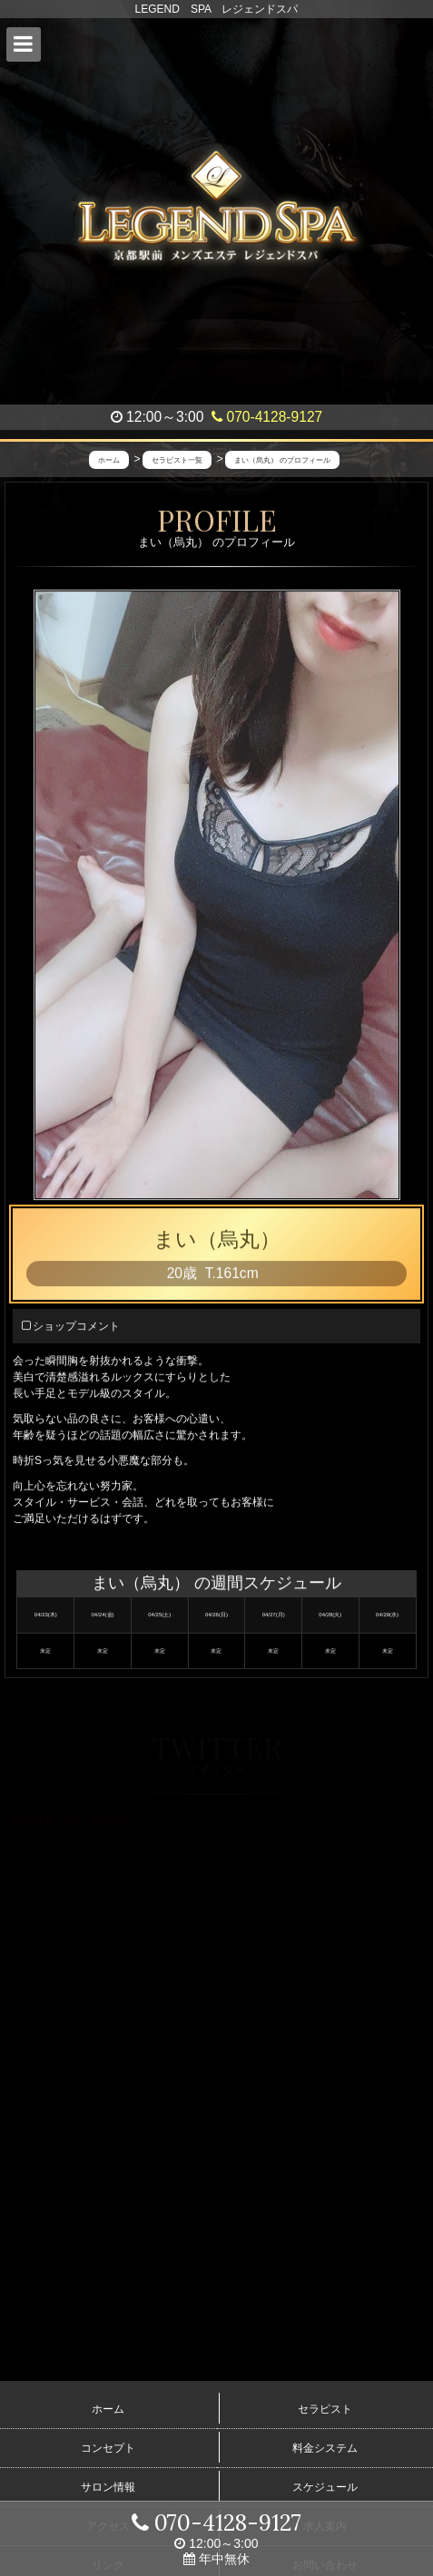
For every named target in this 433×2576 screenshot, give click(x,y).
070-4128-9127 (267, 416)
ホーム (108, 2409)
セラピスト (325, 2409)
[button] (23, 44)
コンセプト (108, 2448)
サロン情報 (108, 2487)
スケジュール (325, 2487)
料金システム (325, 2448)
